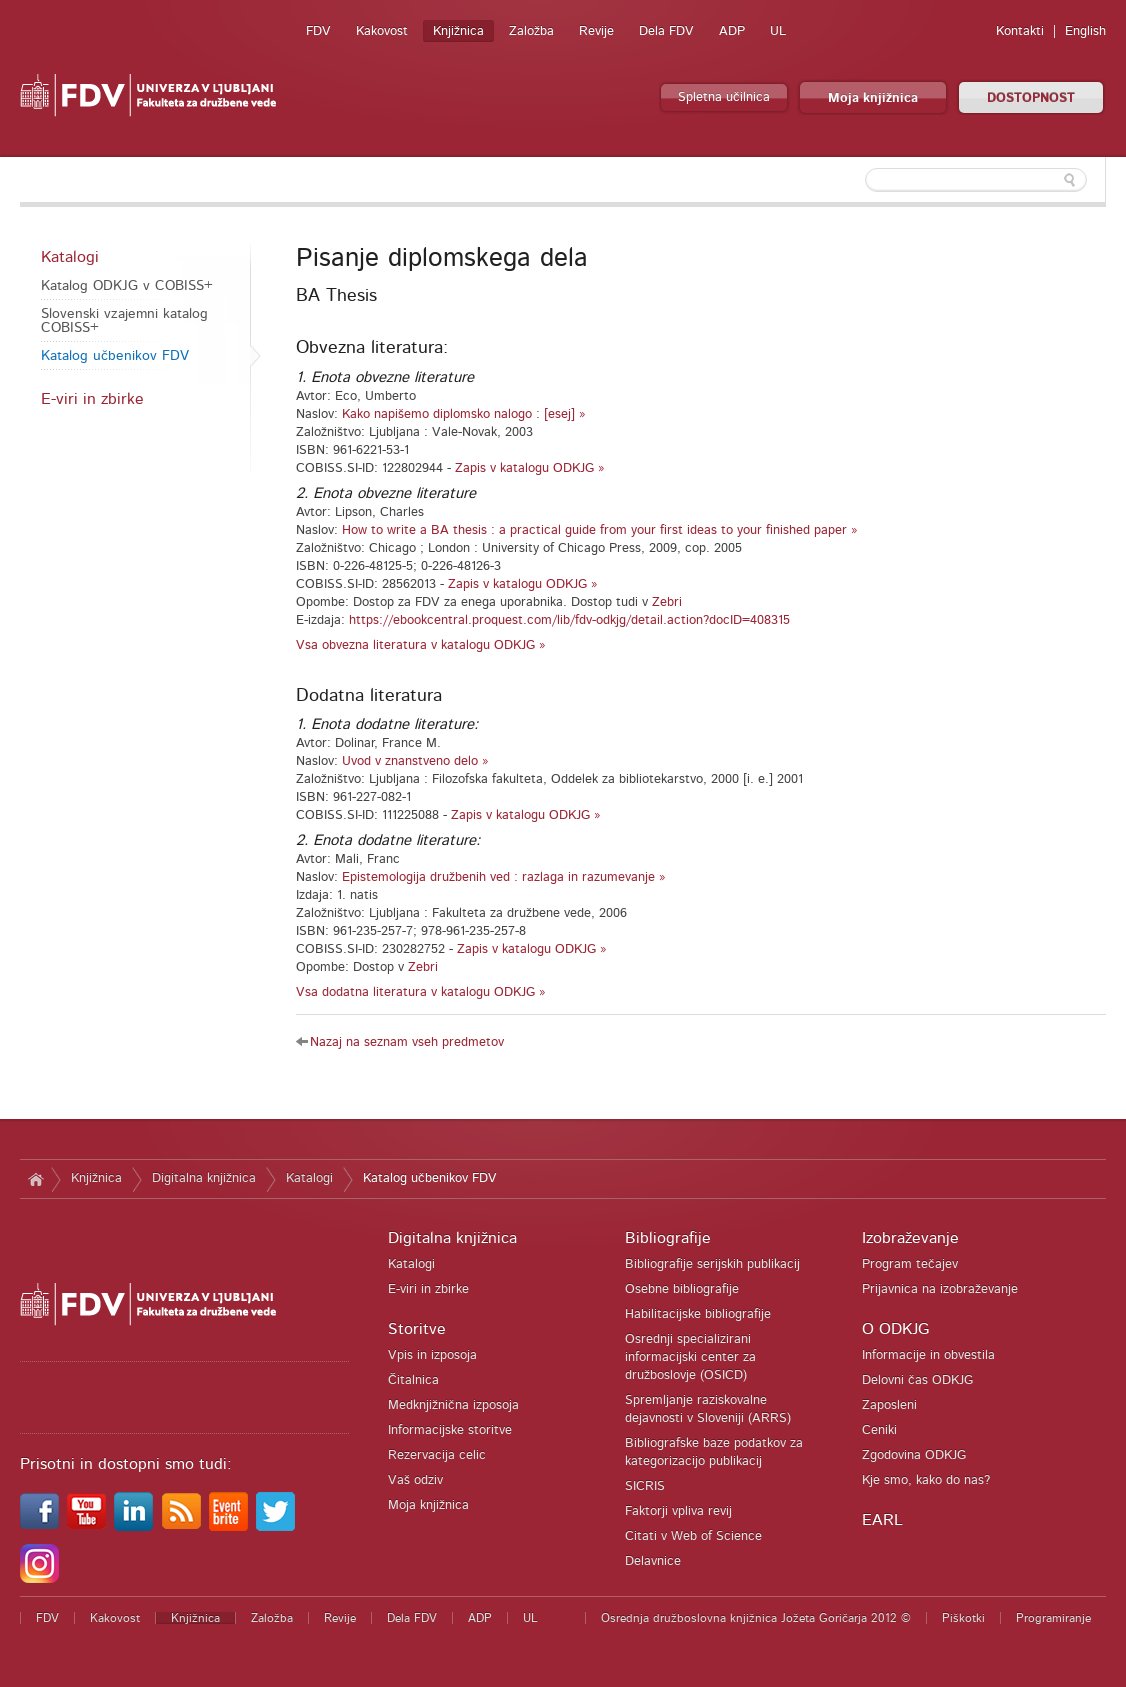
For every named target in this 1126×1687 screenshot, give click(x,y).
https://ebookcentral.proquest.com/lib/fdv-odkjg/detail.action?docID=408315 (569, 620)
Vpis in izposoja (432, 1355)
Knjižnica (458, 31)
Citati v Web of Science (693, 1536)
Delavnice (653, 1561)
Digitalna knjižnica (204, 1178)
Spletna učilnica (724, 97)
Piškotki (963, 1618)
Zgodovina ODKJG (914, 1455)
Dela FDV (666, 31)
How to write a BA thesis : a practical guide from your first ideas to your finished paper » (600, 530)
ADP (732, 31)
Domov (35, 1179)
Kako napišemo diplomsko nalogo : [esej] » (464, 414)
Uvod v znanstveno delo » (415, 761)
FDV (318, 31)
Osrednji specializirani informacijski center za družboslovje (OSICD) (690, 1357)
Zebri (667, 602)
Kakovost (382, 31)
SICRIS (645, 1486)
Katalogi (70, 257)
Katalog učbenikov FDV (115, 356)
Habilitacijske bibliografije (698, 1314)
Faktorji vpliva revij (678, 1511)
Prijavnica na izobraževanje (940, 1289)
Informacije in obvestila (928, 1355)
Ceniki (879, 1430)
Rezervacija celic (437, 1455)
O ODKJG (895, 1329)
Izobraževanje (910, 1238)
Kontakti (1020, 31)
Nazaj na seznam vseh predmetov (407, 1042)
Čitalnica (413, 1380)
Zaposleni (889, 1405)
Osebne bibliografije (682, 1289)
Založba (531, 31)
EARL (882, 1520)
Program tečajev (910, 1264)
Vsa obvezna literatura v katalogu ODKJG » (421, 645)
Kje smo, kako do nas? (926, 1480)
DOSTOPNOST (1031, 98)
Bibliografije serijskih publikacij (712, 1264)
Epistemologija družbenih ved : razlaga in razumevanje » (504, 877)
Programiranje (1053, 1618)
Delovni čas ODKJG (917, 1380)
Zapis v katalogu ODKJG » (530, 468)
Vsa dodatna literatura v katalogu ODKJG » (421, 992)
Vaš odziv (415, 1480)
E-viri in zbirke (92, 399)
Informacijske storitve (450, 1430)
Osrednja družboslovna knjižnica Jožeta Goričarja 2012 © (756, 1618)
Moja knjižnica (873, 98)
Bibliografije (668, 1238)
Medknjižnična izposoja (453, 1405)
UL (778, 31)
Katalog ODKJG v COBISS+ (127, 286)
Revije (596, 31)
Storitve (417, 1329)
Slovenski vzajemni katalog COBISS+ (124, 321)
